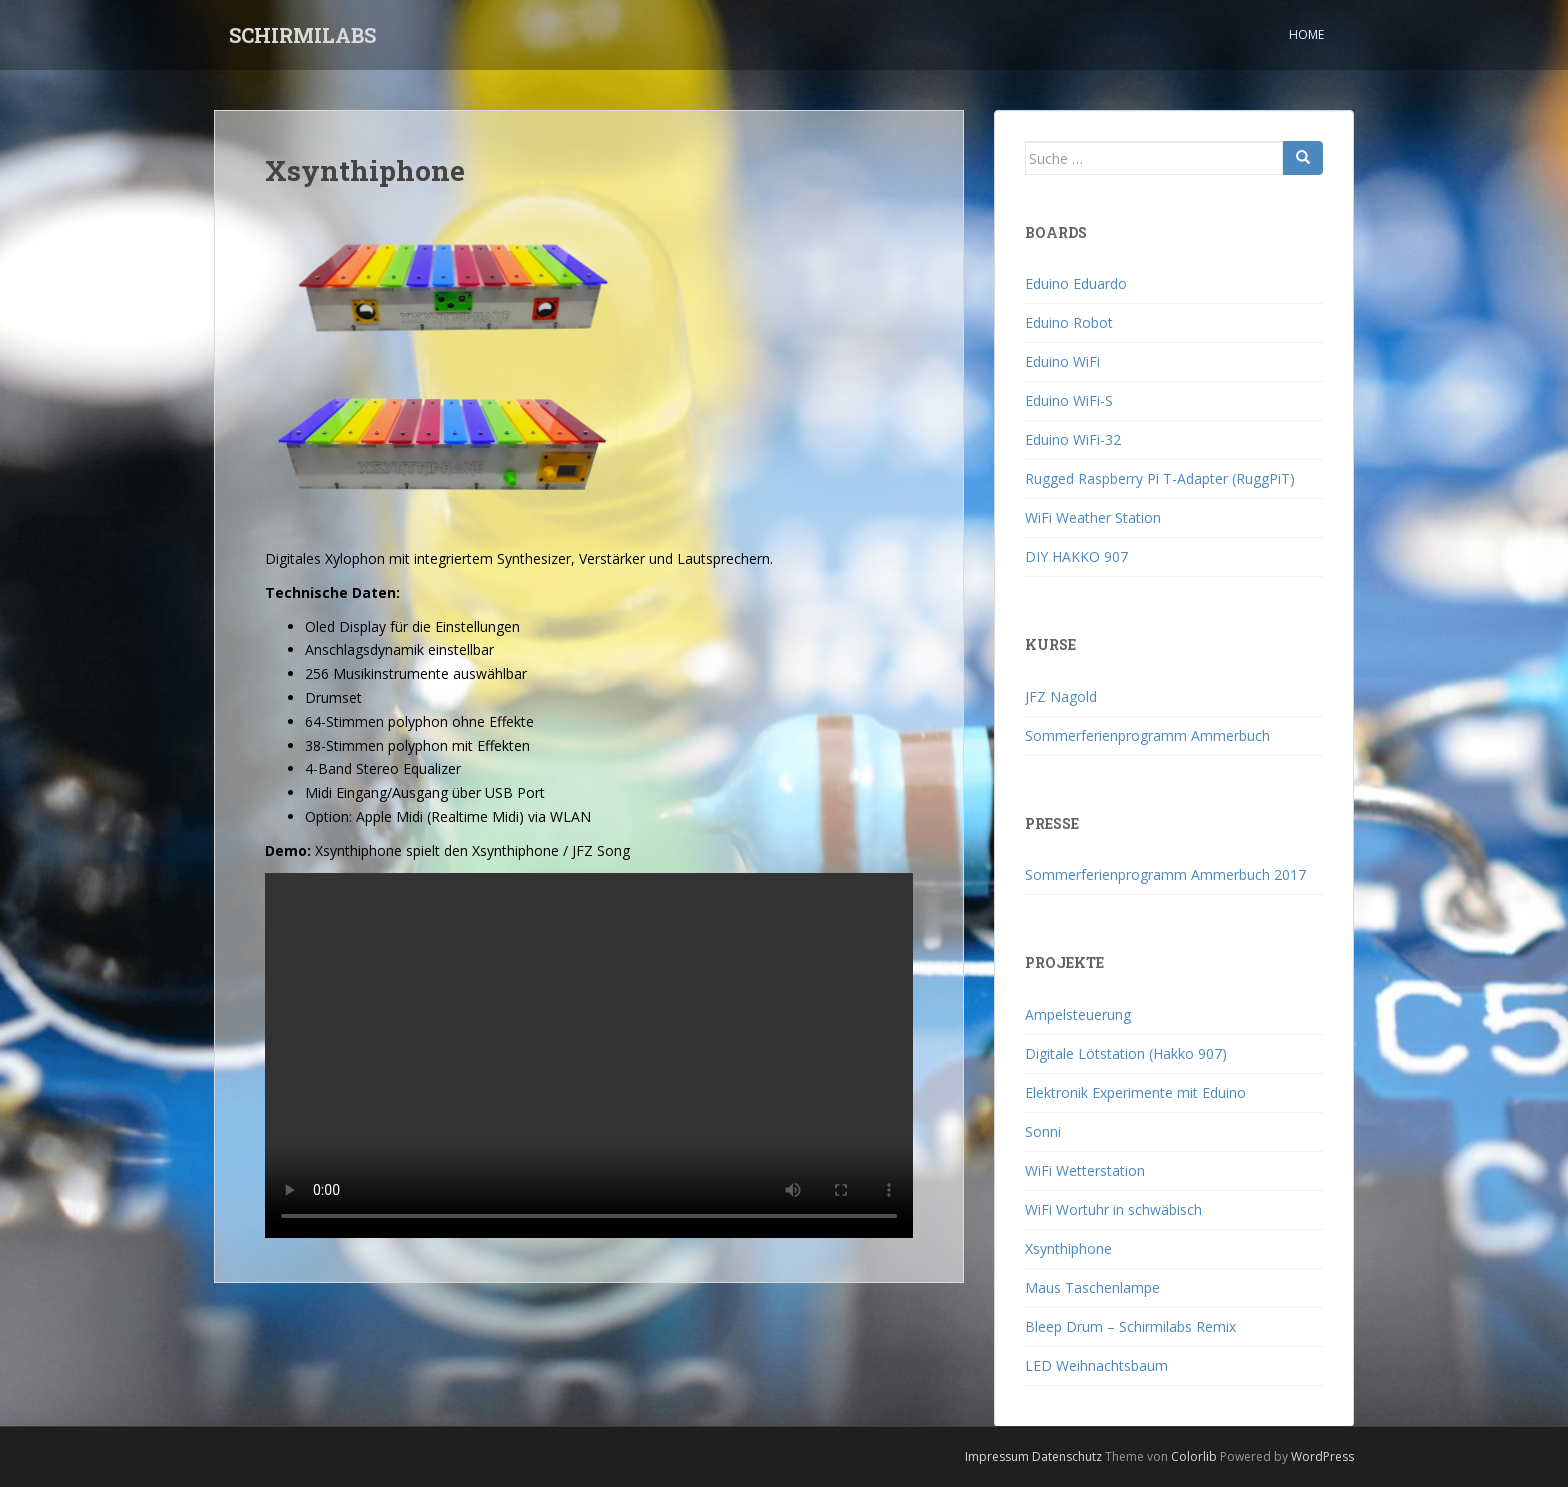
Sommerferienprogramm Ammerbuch (1147, 735)
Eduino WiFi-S (1069, 400)
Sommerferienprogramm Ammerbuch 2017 (1165, 874)
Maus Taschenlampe (1092, 1287)
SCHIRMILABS (302, 35)
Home (1306, 34)
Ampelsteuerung (1078, 1014)
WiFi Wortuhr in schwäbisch (1113, 1209)
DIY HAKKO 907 (1076, 556)
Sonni (1043, 1131)
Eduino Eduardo (1076, 283)
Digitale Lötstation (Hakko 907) (1126, 1053)
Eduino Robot (1069, 322)
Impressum (997, 1456)
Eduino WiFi (1062, 361)
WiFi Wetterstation (1085, 1170)
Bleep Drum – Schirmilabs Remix (1130, 1326)
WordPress (1322, 1456)
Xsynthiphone (1068, 1248)
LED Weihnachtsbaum (1096, 1365)
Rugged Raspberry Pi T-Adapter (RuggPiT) (1160, 478)
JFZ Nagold (1061, 696)
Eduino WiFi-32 (1073, 439)
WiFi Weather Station (1093, 517)
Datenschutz (1067, 1456)
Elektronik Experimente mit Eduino (1135, 1092)
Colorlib (1194, 1456)
